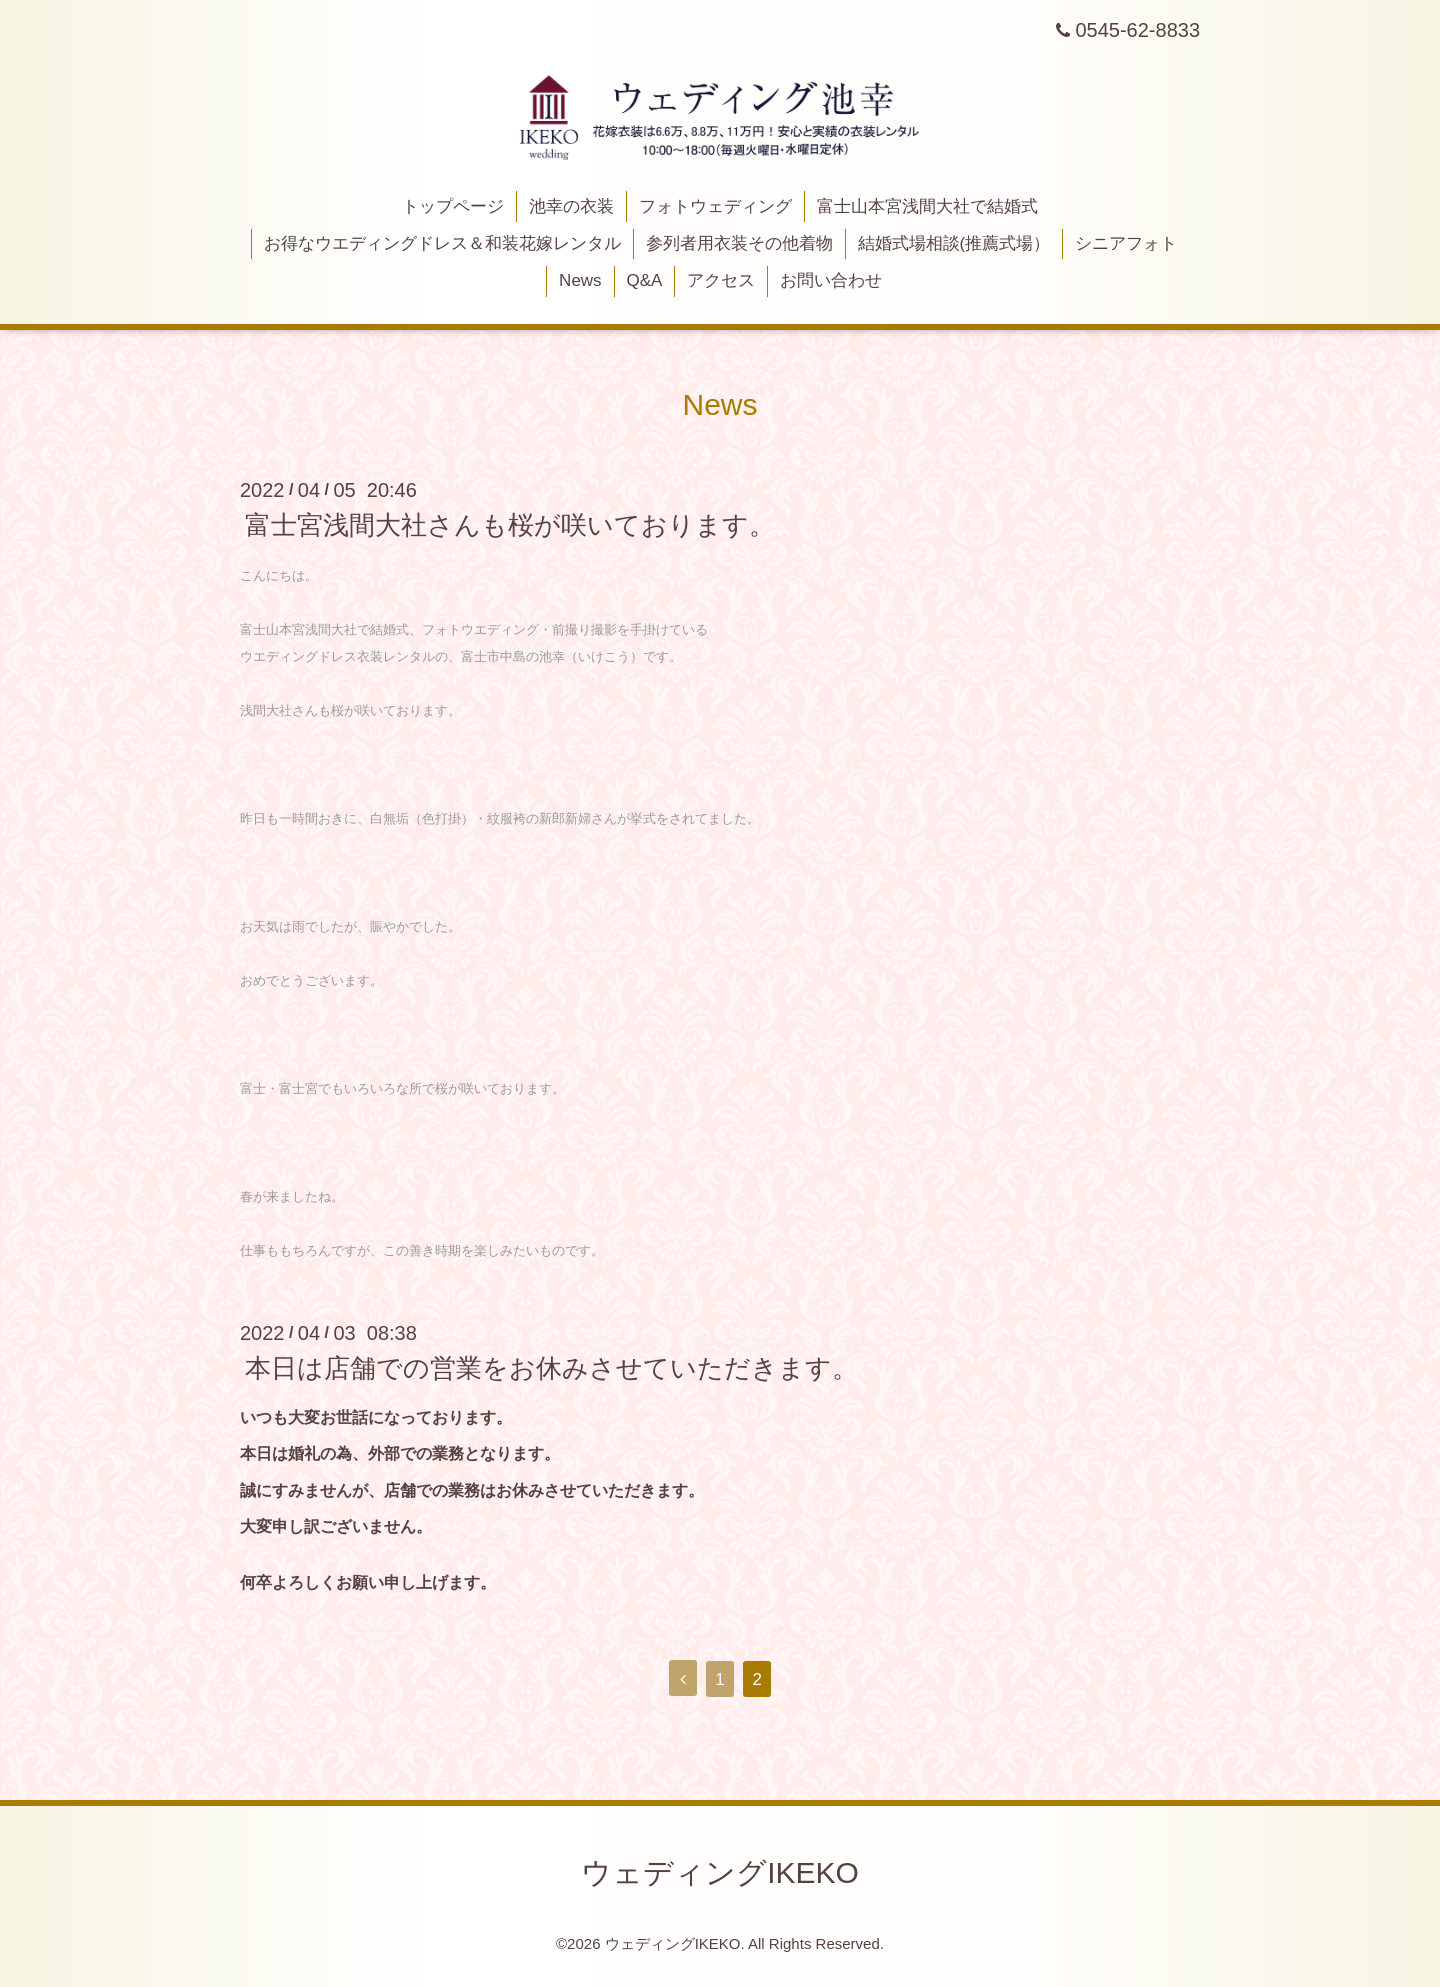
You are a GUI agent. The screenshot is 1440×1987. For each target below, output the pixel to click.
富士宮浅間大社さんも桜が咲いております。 (510, 525)
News (580, 280)
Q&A (644, 280)
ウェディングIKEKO (720, 1872)
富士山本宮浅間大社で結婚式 (927, 206)
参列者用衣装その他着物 (739, 243)
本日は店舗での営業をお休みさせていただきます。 (551, 1368)
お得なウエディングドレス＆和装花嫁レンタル (442, 243)
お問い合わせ (831, 280)
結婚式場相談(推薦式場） (954, 243)
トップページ (453, 206)
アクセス (721, 280)
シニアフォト (1126, 243)
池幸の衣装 (571, 206)
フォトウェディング (715, 206)
